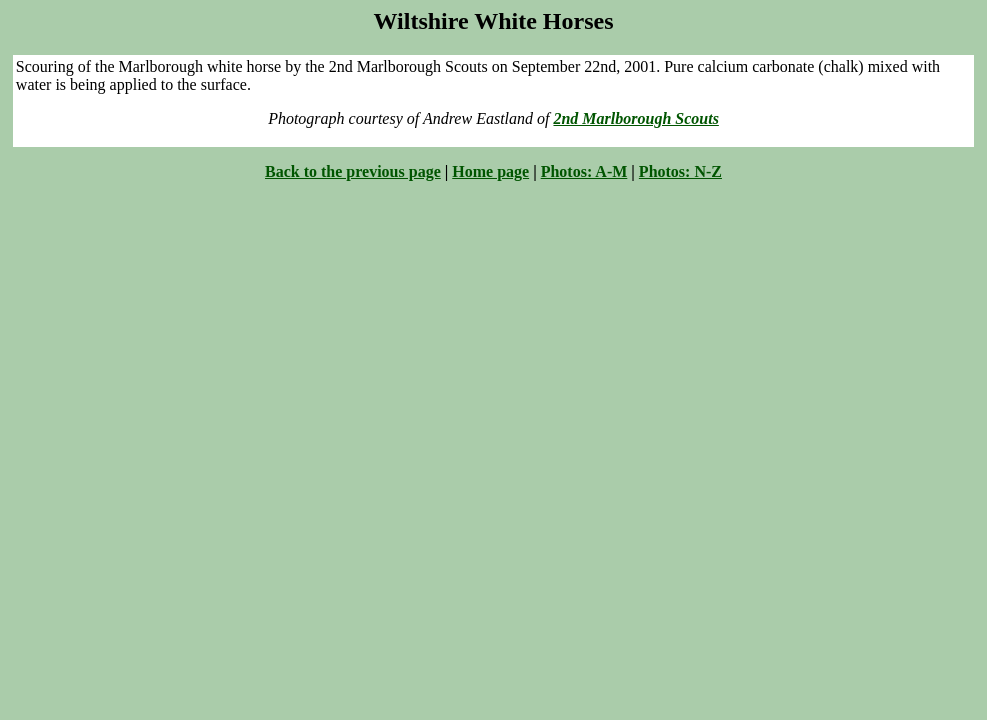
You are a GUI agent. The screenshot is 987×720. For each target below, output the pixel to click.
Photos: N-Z (680, 171)
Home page (490, 171)
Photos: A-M (584, 171)
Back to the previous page (353, 171)
